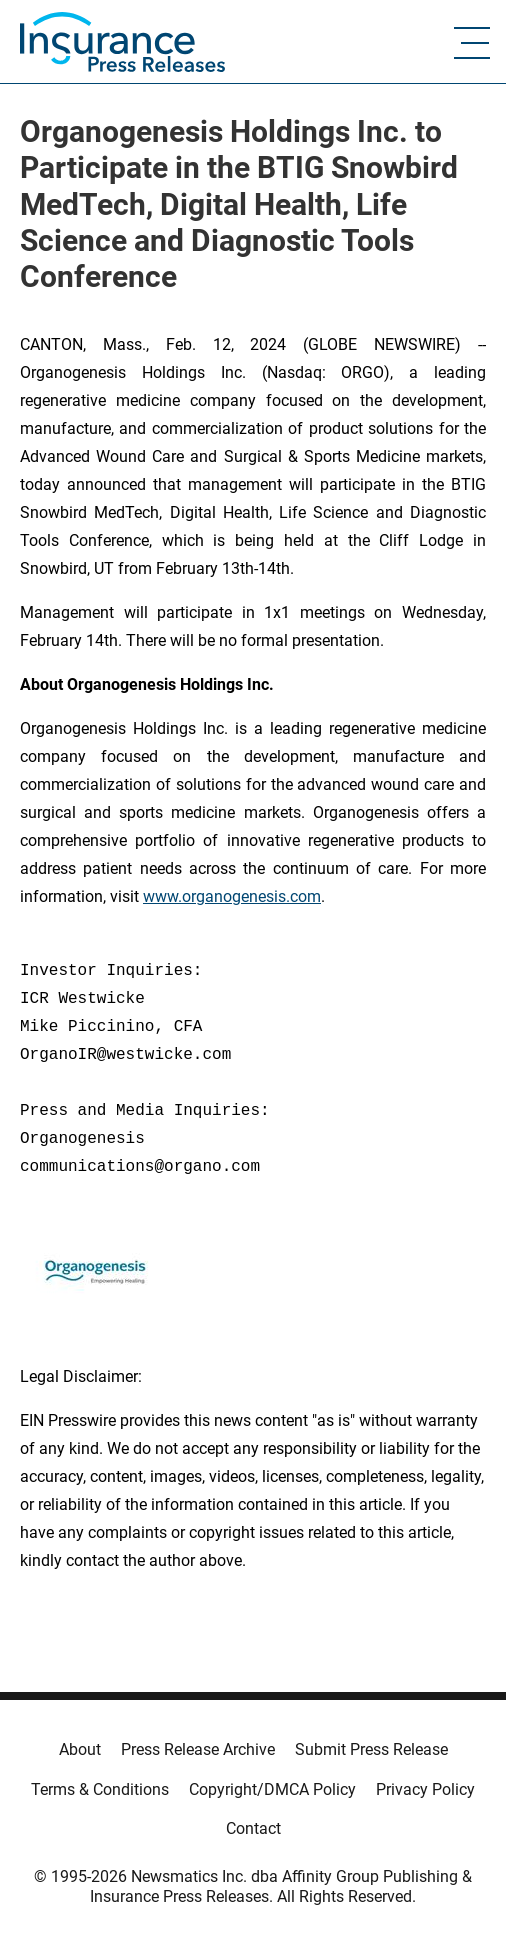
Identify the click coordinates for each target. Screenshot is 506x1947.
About (80, 1749)
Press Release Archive (198, 1749)
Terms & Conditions (100, 1789)
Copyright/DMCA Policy (272, 1789)
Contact (253, 1828)
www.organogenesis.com (232, 896)
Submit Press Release (371, 1749)
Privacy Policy (425, 1789)
